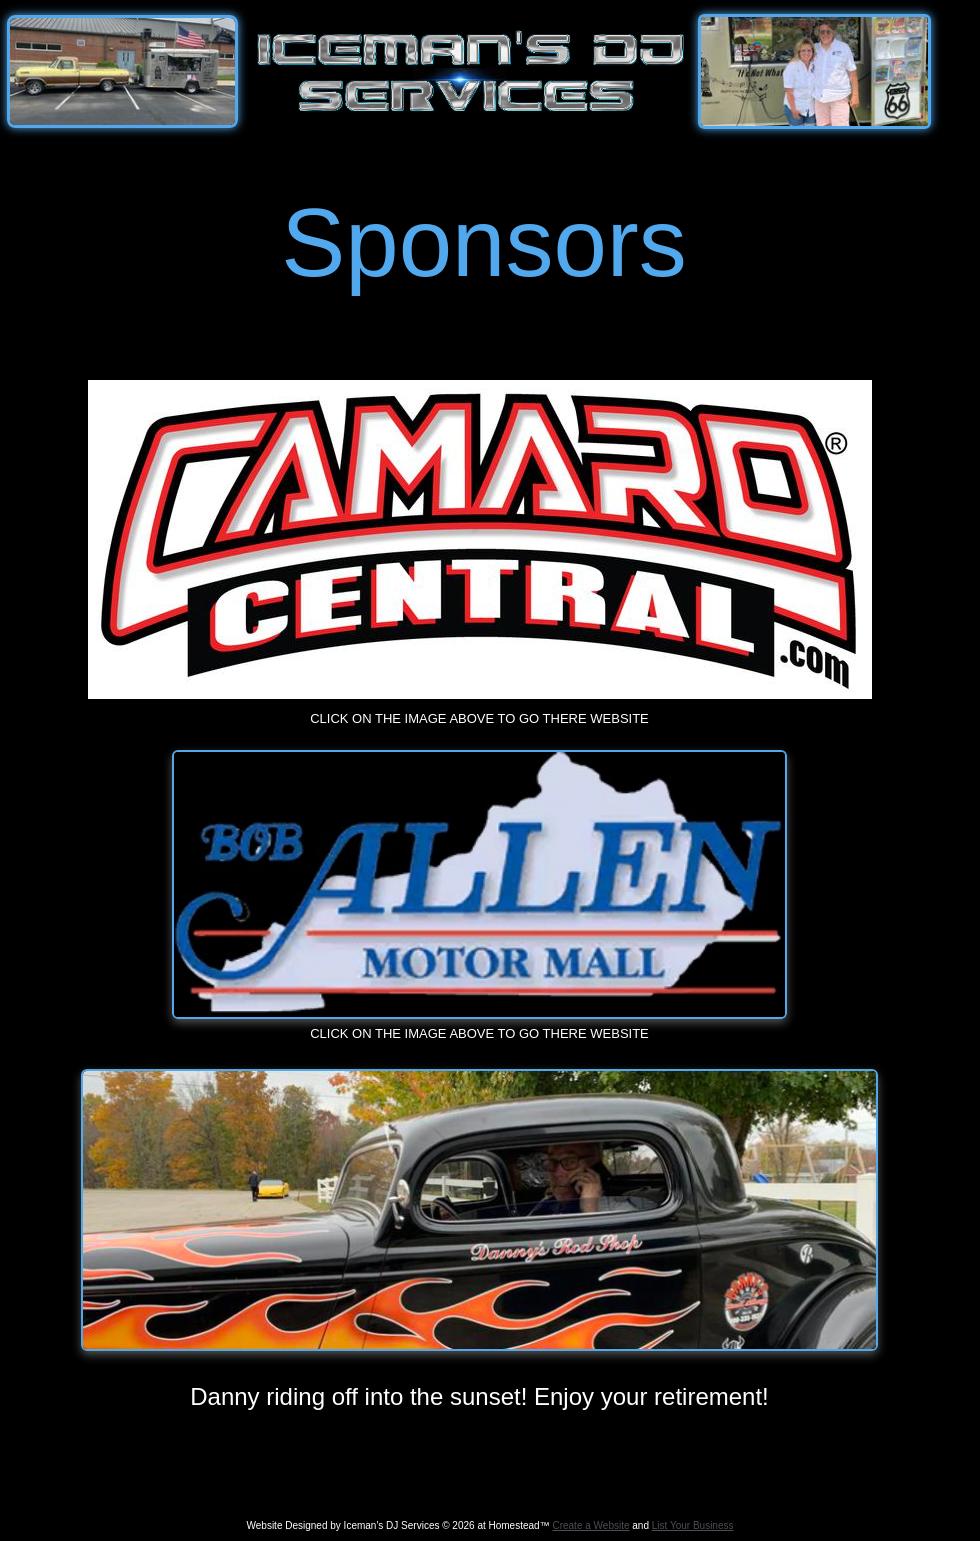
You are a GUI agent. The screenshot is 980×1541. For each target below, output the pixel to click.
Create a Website (590, 1525)
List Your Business (693, 1525)
